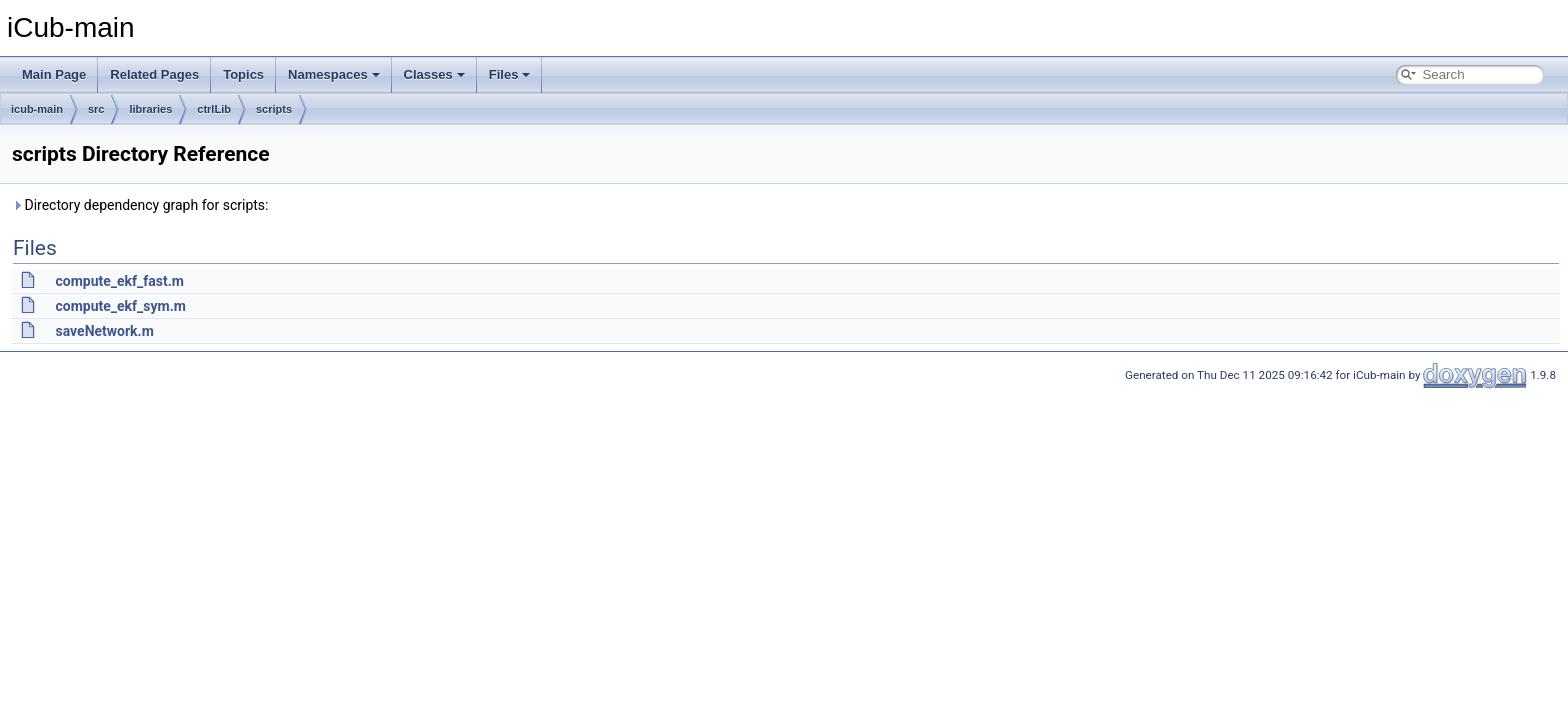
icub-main (37, 109)
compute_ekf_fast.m (119, 281)
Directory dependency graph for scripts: (140, 205)
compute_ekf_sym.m (120, 306)
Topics (243, 74)
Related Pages (154, 74)
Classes (434, 74)
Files (510, 74)
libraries (150, 109)
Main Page (54, 74)
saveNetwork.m (104, 331)
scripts (274, 109)
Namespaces (334, 74)
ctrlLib (214, 109)
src (96, 109)
